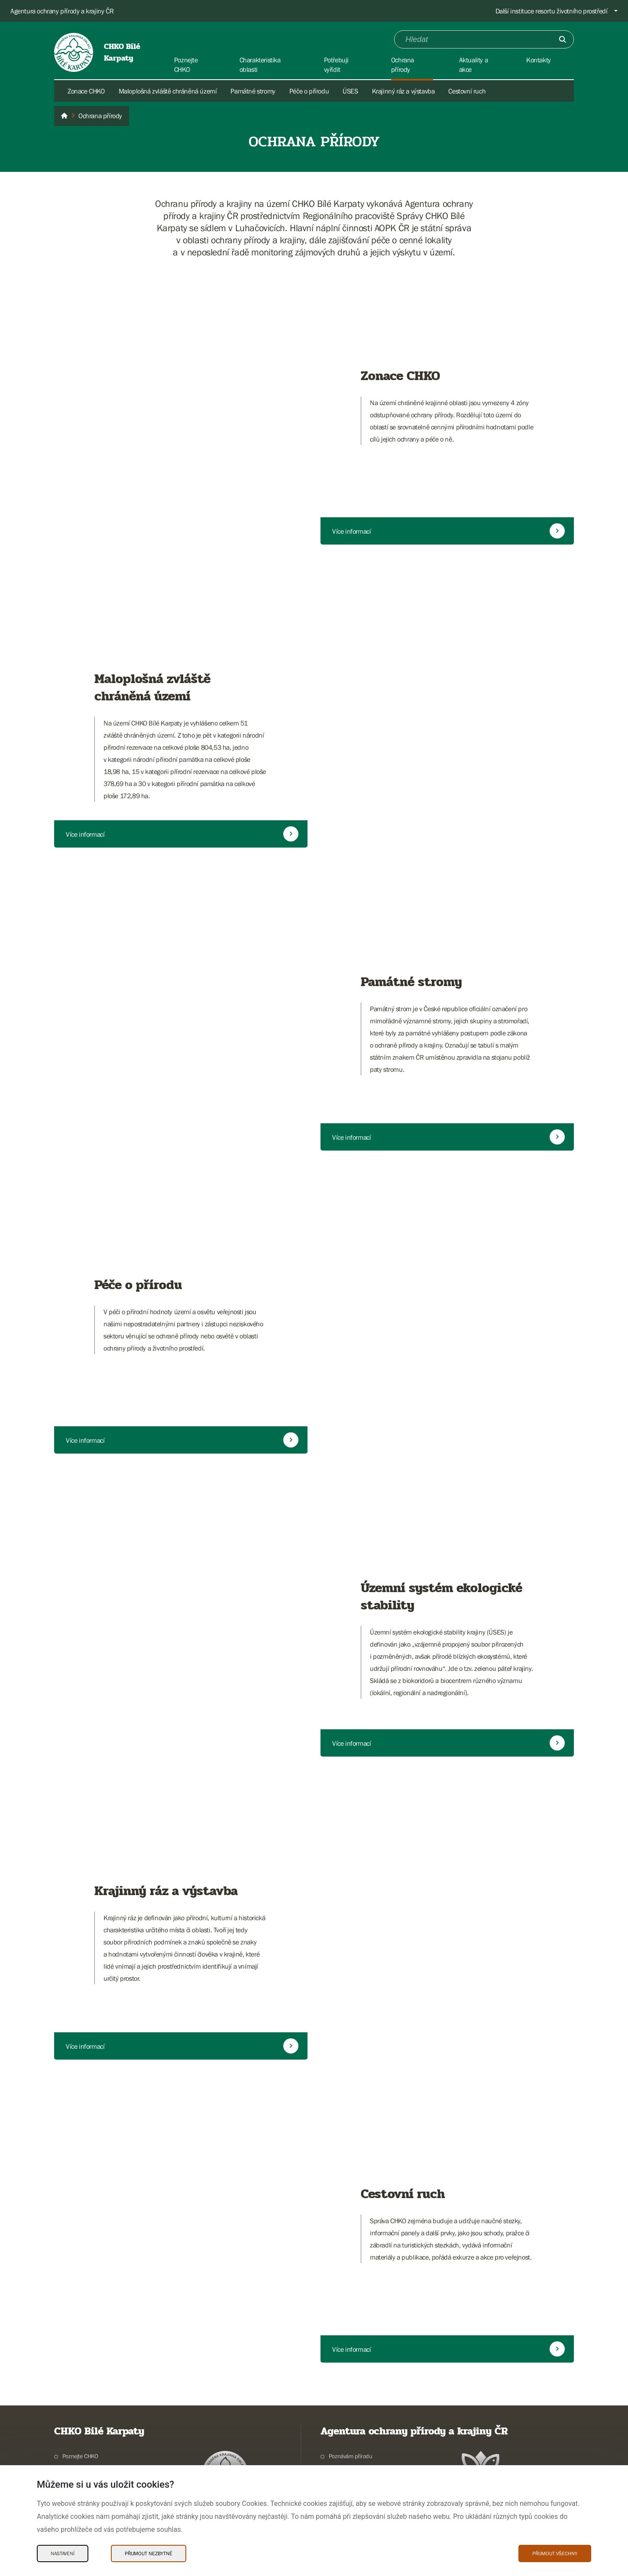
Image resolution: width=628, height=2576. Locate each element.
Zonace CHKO (86, 91)
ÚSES (350, 91)
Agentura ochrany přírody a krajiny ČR (61, 11)
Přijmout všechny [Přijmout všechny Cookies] (554, 2553)
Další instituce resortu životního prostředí (551, 11)
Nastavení (62, 2553)
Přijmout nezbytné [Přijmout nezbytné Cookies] (148, 2553)
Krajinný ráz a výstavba (403, 91)
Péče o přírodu (309, 91)
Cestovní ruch (467, 91)
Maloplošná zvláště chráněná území (168, 91)
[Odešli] (562, 39)
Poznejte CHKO (80, 2456)
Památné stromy (252, 91)
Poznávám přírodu (350, 2456)
